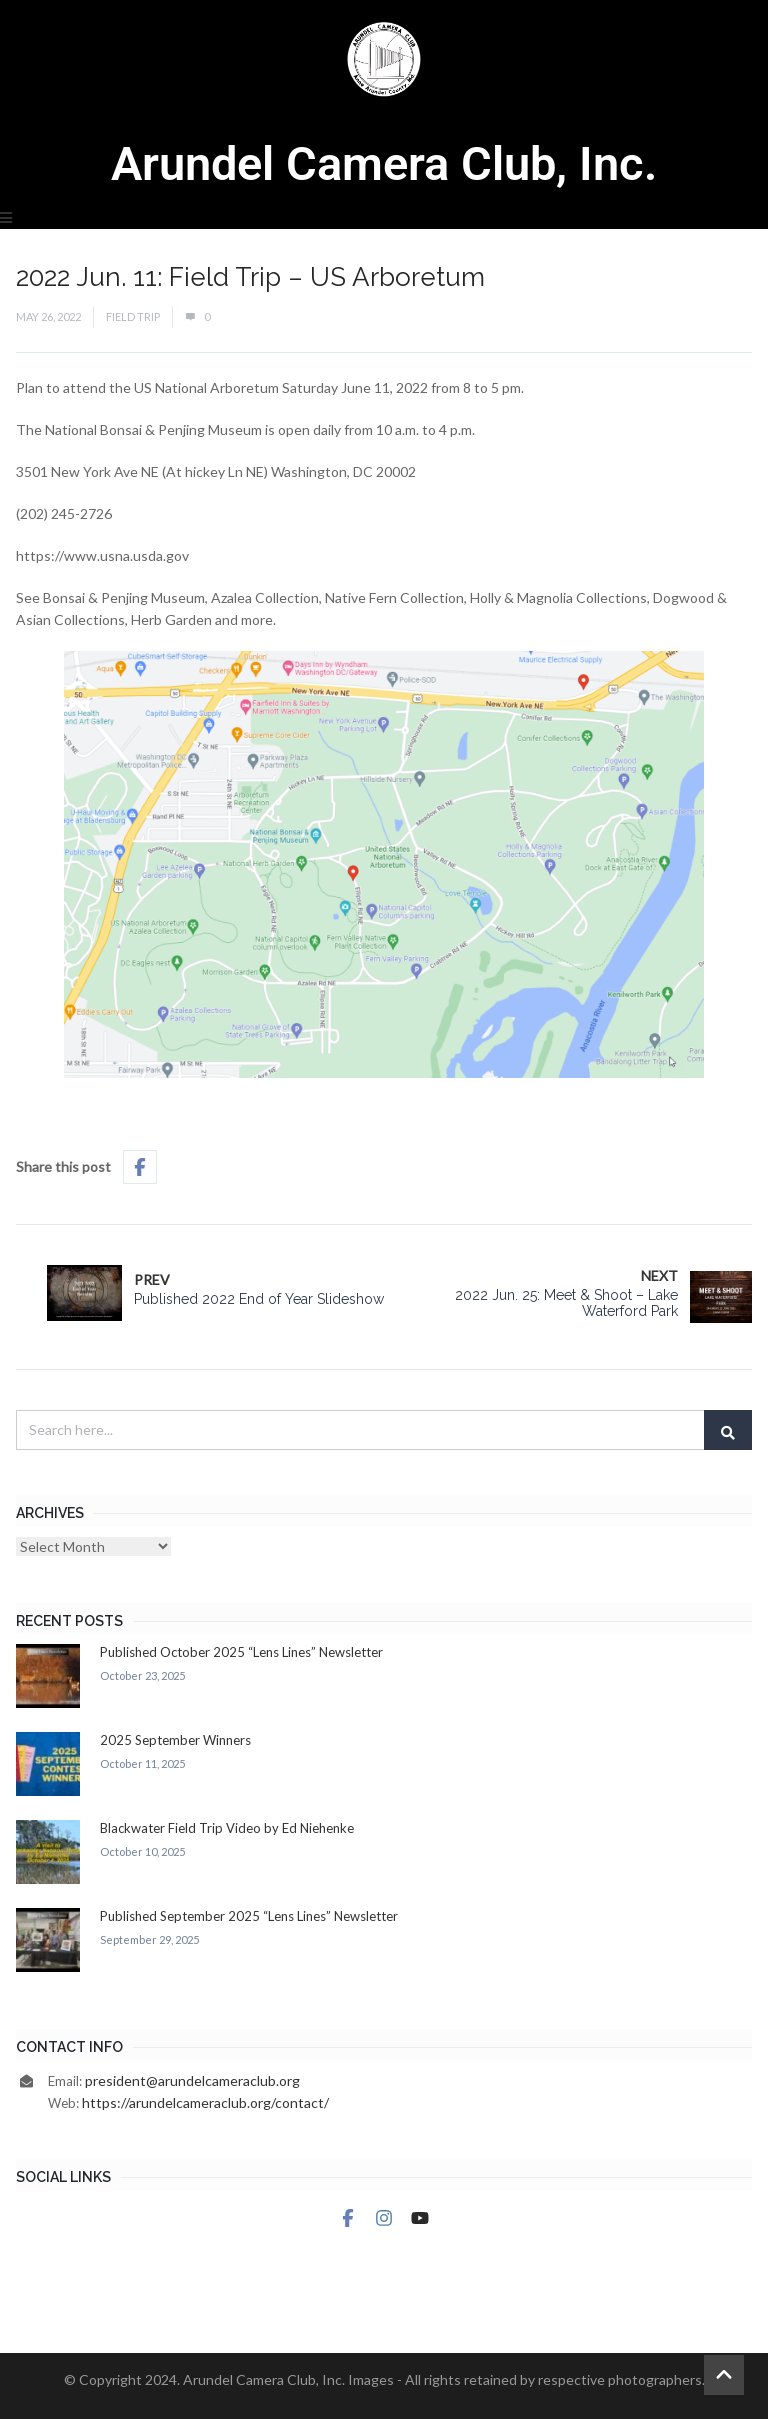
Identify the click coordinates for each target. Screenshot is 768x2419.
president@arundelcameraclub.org (192, 2080)
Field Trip (133, 316)
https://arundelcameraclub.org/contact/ (205, 2102)
